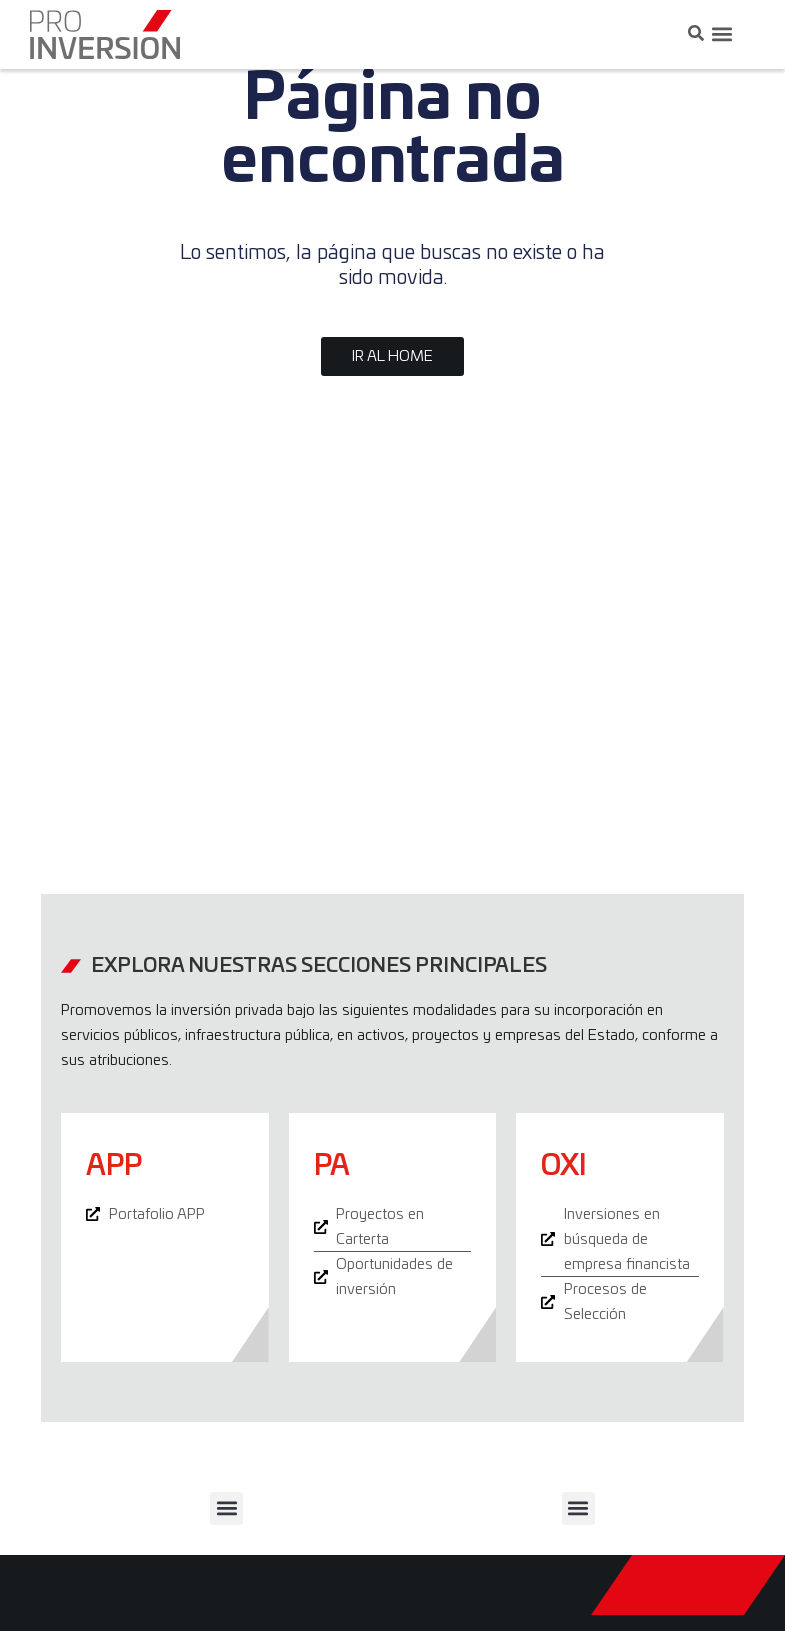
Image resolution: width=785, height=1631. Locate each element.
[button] (721, 34)
